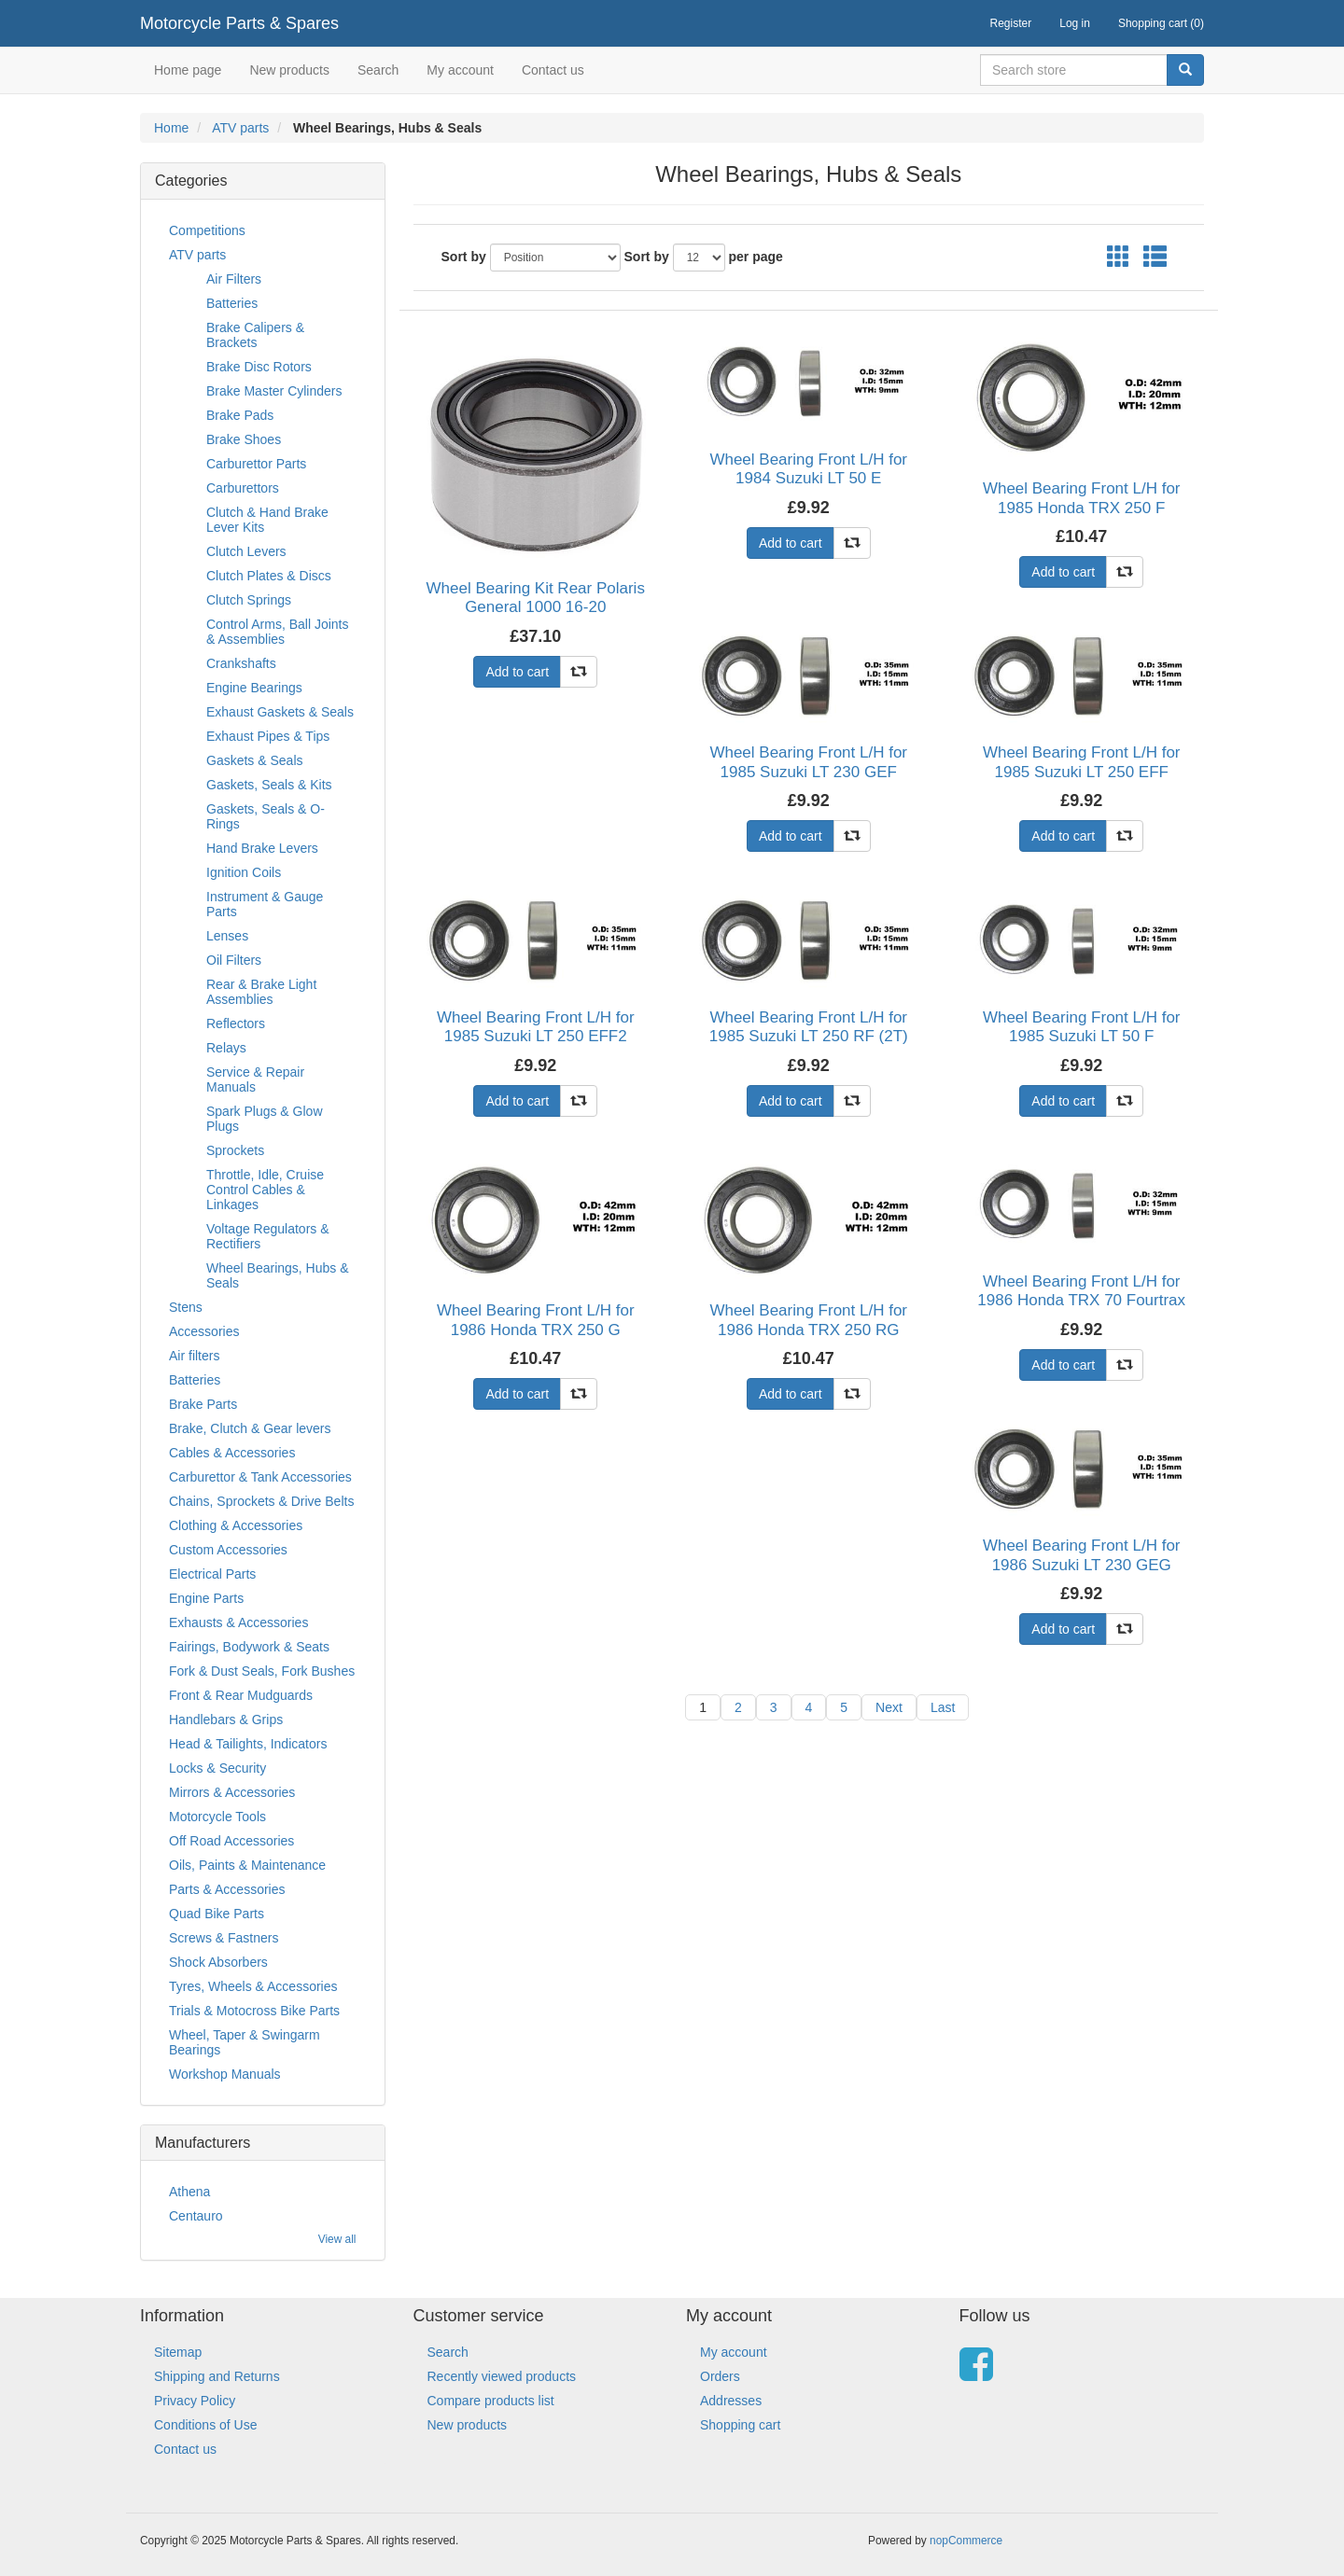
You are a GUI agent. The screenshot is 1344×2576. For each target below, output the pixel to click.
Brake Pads (239, 415)
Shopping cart (740, 2424)
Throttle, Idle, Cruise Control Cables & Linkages (265, 1189)
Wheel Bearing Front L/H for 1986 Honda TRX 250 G (536, 1320)
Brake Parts (203, 1404)
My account (460, 70)
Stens (186, 1307)
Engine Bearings (254, 687)
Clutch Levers (246, 551)
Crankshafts (241, 663)
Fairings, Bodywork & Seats (249, 1646)
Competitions (207, 230)
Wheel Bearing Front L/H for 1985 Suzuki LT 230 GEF (808, 762)
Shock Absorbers (218, 1962)
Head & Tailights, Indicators (248, 1743)
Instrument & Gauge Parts (264, 904)
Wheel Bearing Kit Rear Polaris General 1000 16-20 (536, 597)
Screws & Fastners (223, 1937)
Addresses (731, 2400)
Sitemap (178, 2352)
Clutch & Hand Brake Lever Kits (267, 520)
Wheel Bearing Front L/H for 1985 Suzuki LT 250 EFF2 (536, 1027)
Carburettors (242, 487)
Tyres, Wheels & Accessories (253, 1986)
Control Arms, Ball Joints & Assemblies (277, 632)
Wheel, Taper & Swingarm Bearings (244, 2042)
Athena (189, 2191)
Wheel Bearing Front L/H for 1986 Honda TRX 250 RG (808, 1320)
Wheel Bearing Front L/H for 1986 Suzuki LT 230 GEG (1082, 1555)
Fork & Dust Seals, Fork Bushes (262, 1671)
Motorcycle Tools (217, 1816)
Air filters (194, 1355)
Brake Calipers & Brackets (255, 335)
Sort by (463, 256)
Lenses (227, 935)
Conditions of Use (206, 2424)
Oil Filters (233, 960)
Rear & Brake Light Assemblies (261, 992)
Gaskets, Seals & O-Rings (265, 816)
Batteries (232, 303)
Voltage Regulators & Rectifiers (267, 1236)
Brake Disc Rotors (259, 366)
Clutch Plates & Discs (268, 575)
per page (756, 256)
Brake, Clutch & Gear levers (250, 1428)
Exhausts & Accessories (238, 1622)
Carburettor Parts (256, 463)
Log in (1074, 23)
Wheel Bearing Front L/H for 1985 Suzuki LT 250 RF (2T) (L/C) (808, 1037)
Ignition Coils (243, 872)
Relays (226, 1047)
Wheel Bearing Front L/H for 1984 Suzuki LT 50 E (808, 469)
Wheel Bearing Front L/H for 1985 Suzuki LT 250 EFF (1082, 762)
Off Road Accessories (231, 1840)
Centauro (196, 2215)
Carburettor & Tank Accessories (260, 1476)
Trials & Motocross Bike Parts (254, 2010)
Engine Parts (206, 1598)
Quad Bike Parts (216, 1913)
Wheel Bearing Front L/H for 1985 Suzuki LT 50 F (1082, 1027)
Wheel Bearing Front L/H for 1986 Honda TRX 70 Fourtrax (1081, 1291)
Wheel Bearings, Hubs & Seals (277, 1275)
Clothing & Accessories (235, 1525)
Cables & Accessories (232, 1452)
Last (943, 1707)
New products (289, 70)
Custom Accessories (228, 1549)
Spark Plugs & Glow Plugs (264, 1119)
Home (171, 127)
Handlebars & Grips (226, 1719)
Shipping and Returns (217, 2376)
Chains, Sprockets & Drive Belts (261, 1501)
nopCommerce (966, 2540)
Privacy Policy (194, 2400)
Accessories (204, 1331)
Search (378, 70)
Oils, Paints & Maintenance (247, 1865)
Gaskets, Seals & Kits (269, 784)
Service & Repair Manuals (255, 1079)
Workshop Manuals (225, 2074)
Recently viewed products (502, 2376)
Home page (187, 70)
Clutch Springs (248, 599)
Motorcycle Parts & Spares (239, 23)
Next (889, 1707)
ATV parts (240, 127)
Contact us (553, 70)
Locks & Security (217, 1768)
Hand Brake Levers (262, 848)
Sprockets (235, 1150)
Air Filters (233, 279)
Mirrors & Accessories (232, 1792)
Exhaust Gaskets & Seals (280, 711)
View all (337, 2239)
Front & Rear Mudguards (241, 1695)
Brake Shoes (243, 439)
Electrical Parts (212, 1573)
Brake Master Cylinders (274, 390)
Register (1011, 23)
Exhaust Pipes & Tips (267, 736)
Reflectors (235, 1023)
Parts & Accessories (227, 1889)
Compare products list (490, 2400)
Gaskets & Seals (254, 760)
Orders (720, 2376)
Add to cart (517, 671)
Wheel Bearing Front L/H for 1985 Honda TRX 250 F (1082, 498)
